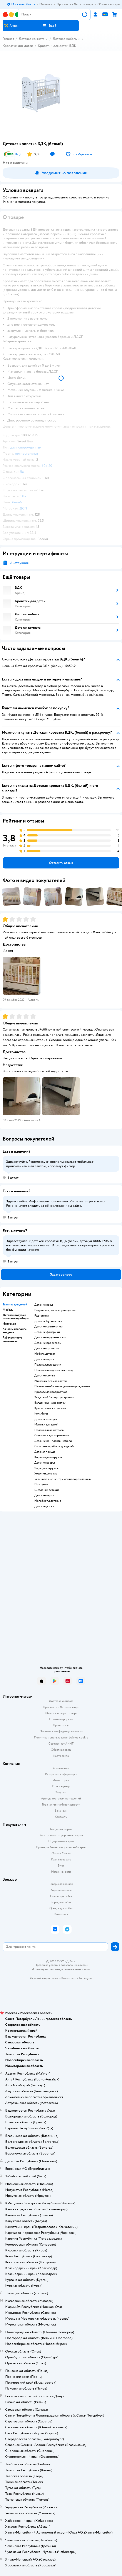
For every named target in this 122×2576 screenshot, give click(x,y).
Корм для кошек (61, 1890)
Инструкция (19, 563)
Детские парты (44, 1359)
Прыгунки (41, 1484)
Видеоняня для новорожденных (55, 1310)
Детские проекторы (47, 1343)
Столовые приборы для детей (54, 1446)
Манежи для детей (46, 1424)
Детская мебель (65, 39)
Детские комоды (45, 1419)
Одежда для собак (61, 1908)
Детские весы (43, 1305)
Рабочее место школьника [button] (12, 1339)
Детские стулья (44, 1375)
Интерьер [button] (9, 1323)
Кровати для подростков (50, 1392)
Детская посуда (44, 1452)
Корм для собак (61, 1902)
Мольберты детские (47, 1501)
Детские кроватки (46, 1348)
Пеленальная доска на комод (53, 1370)
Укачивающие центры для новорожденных (62, 1479)
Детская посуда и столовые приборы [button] (15, 1316)
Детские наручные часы (50, 1337)
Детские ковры (44, 1462)
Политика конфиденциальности (61, 1731)
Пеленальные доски (47, 1364)
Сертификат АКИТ (61, 1743)
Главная (8, 39)
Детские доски (44, 1506)
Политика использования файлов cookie (61, 1737)
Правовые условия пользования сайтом (61, 1965)
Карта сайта (61, 1756)
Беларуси (85, 1978)
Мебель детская (44, 1354)
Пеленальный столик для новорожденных (62, 1386)
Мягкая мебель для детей (50, 1381)
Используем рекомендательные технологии (61, 1969)
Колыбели (41, 1413)
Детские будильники (48, 1321)
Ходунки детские (45, 1473)
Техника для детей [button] (15, 1304)
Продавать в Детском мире (61, 1707)
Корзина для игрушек (48, 1457)
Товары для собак (61, 1896)
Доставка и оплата (61, 1701)
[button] (49, 25)
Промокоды (61, 1725)
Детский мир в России (45, 1978)
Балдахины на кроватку (49, 1403)
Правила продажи (61, 1719)
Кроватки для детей (18, 46)
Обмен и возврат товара (61, 1713)
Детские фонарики (47, 1332)
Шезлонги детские (46, 1490)
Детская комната (31, 39)
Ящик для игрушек (46, 1468)
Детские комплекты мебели (53, 1441)
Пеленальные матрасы (49, 1430)
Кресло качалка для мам (50, 1408)
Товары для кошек (61, 1884)
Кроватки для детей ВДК (57, 46)
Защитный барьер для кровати (54, 1397)
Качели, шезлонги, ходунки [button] (15, 1330)
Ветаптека (61, 1914)
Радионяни (41, 1315)
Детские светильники (49, 1326)
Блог (61, 1865)
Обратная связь (61, 1750)
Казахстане (68, 1978)
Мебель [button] (8, 1310)
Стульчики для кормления (51, 1435)
